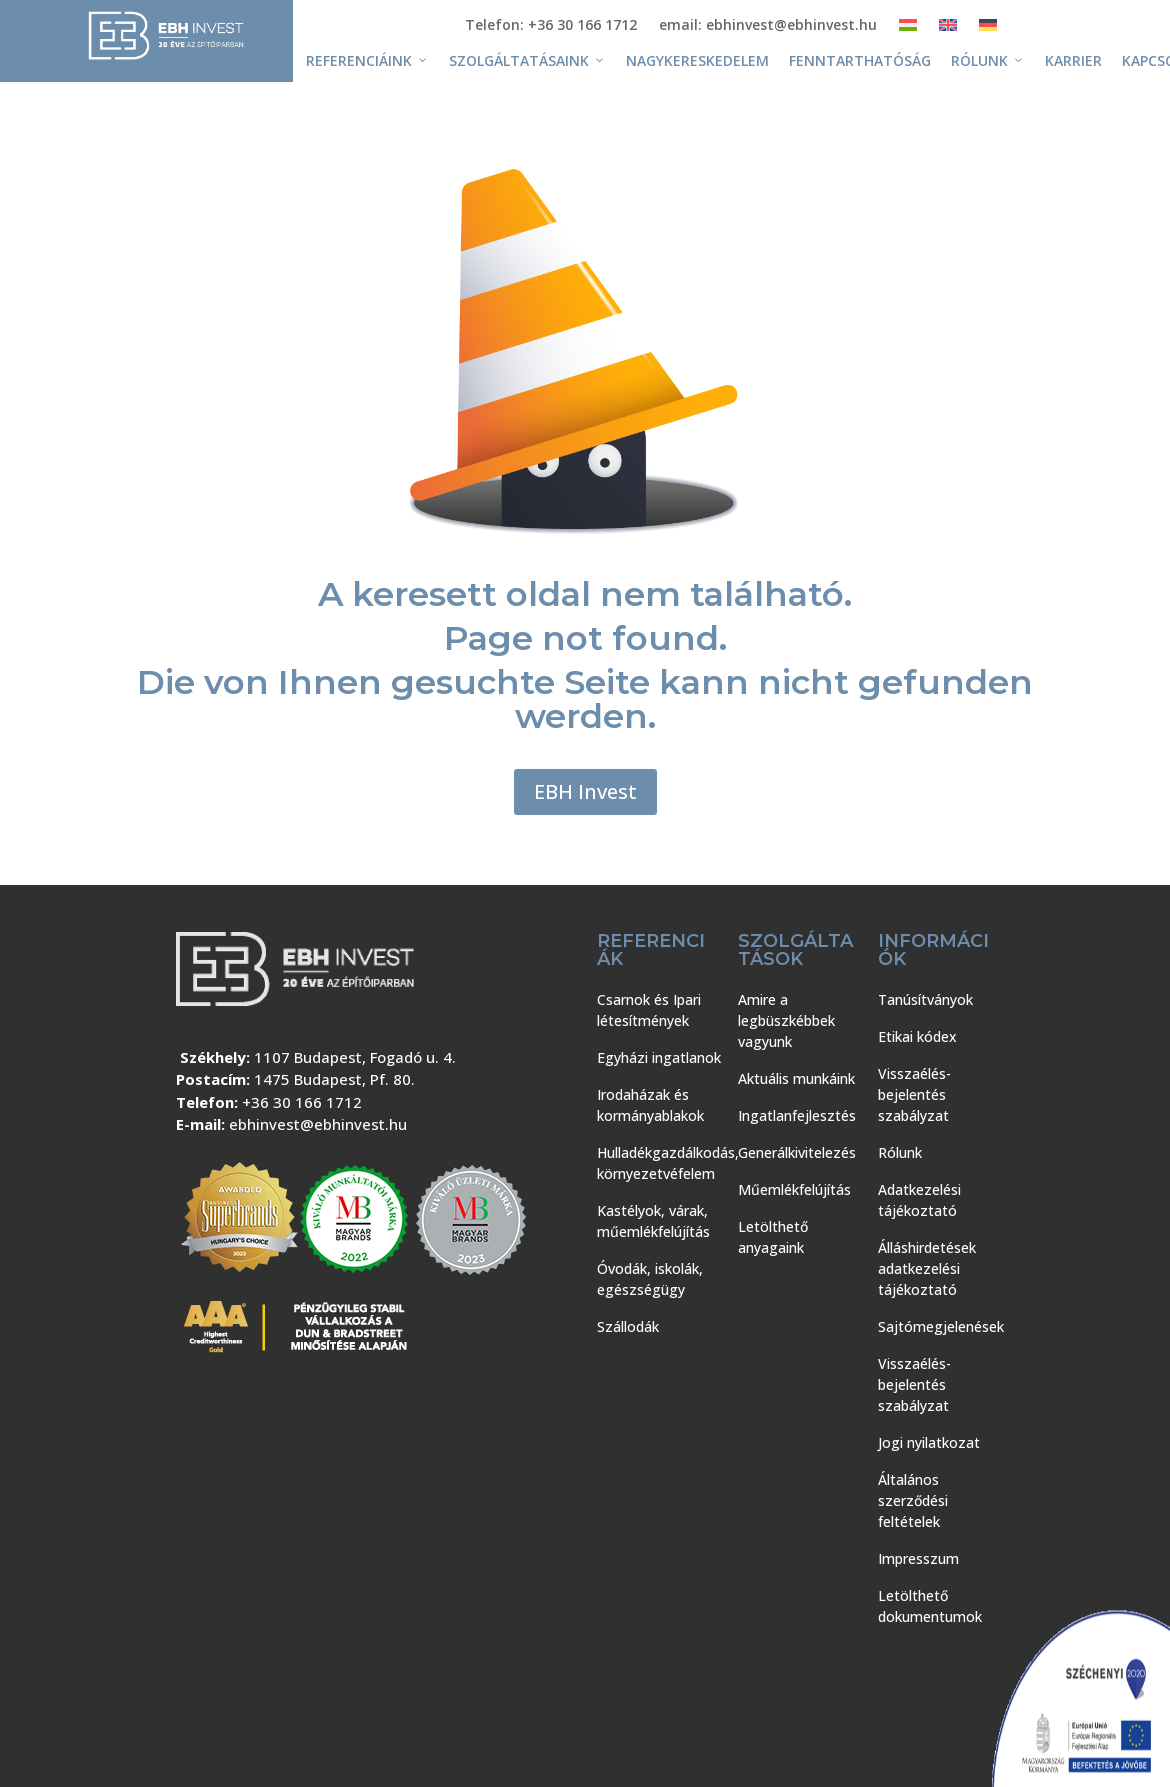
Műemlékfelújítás (794, 1189)
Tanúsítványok (925, 999)
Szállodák (628, 1326)
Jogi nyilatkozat (929, 1442)
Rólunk (988, 61)
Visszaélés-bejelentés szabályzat (914, 1094)
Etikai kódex (917, 1036)
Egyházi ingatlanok (659, 1057)
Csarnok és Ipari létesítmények (649, 1010)
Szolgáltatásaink (527, 61)
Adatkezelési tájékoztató (919, 1200)
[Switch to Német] (988, 29)
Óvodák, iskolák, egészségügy (650, 1279)
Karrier (1073, 60)
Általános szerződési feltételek (913, 1500)
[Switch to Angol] (948, 29)
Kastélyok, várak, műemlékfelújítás (653, 1221)
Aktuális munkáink (796, 1078)
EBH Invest (585, 791)
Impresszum (918, 1558)
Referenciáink (367, 61)
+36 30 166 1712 (302, 1102)
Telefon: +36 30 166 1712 (551, 26)
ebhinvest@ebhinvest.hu (318, 1124)
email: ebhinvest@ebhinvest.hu (768, 26)
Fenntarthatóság (860, 60)
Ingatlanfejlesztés (797, 1115)
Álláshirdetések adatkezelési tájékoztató (927, 1268)
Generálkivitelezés (797, 1152)
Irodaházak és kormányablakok (650, 1105)
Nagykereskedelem (697, 60)
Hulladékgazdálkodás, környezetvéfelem (668, 1163)
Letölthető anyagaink (773, 1237)
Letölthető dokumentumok (930, 1606)
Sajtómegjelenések (941, 1326)
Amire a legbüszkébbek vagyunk (786, 1020)
